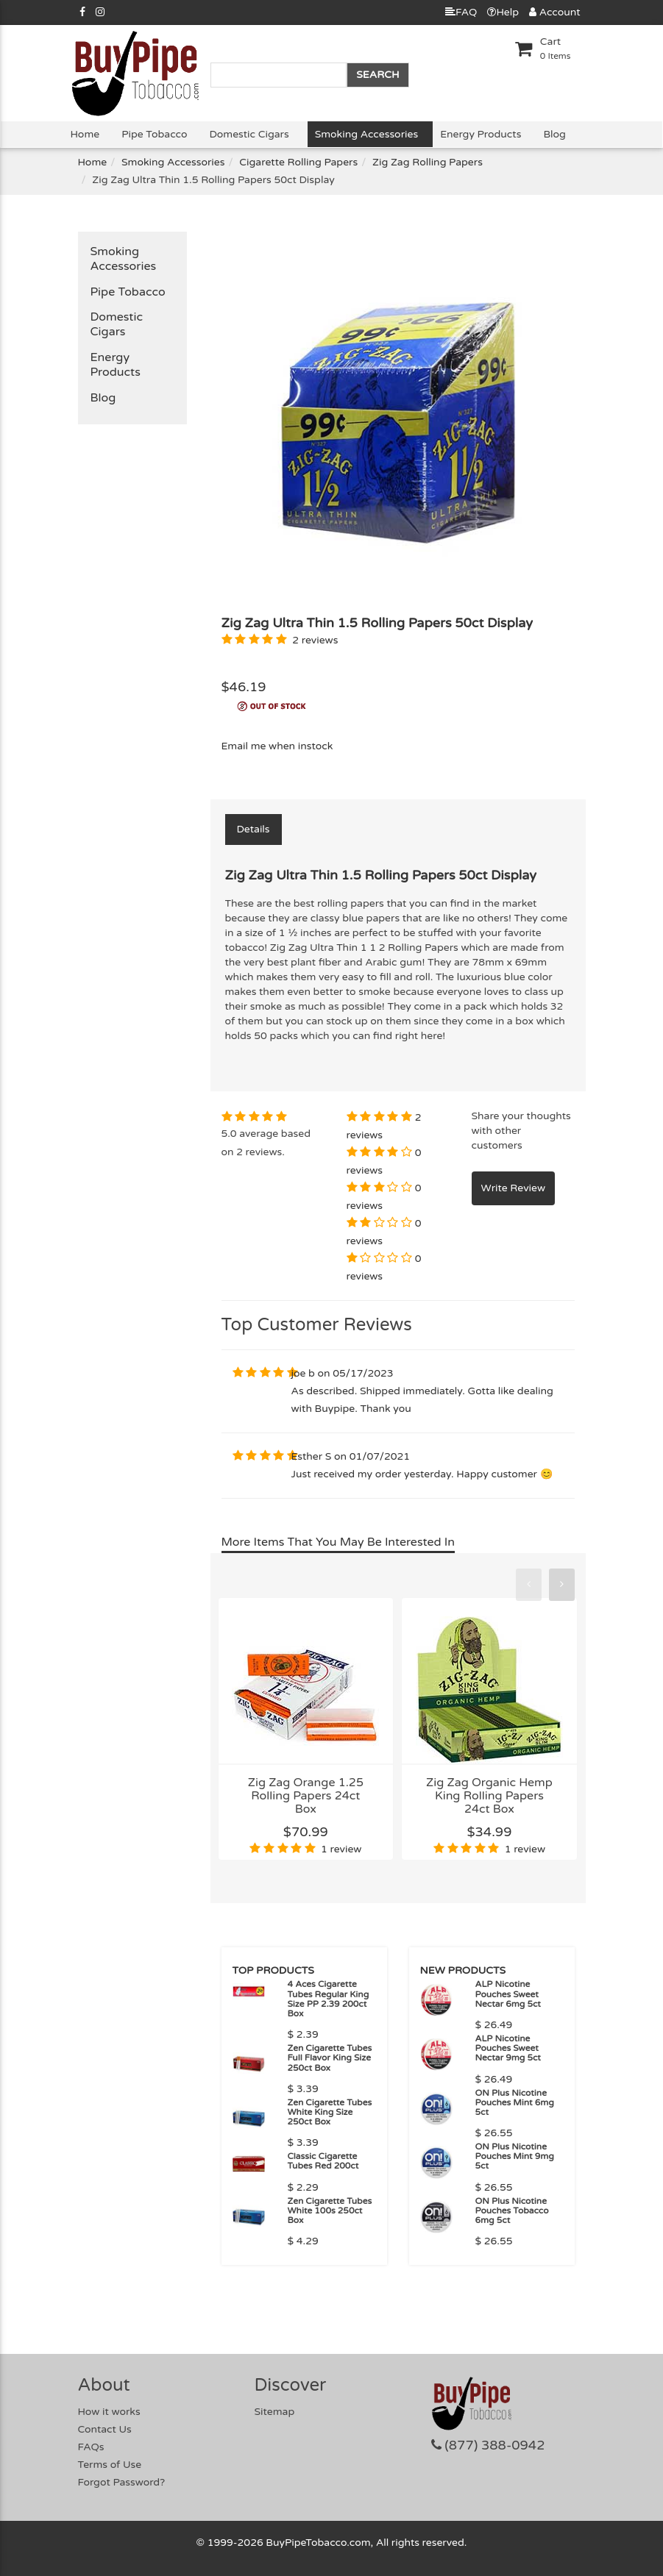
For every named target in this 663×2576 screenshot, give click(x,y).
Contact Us (105, 2429)
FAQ (461, 12)
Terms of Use (110, 2464)
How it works (109, 2411)
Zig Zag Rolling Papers (427, 162)
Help (503, 12)
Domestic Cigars (249, 134)
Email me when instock (277, 746)
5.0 (229, 1133)
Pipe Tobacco (154, 134)
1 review (341, 1849)
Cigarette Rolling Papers (298, 162)
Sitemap (275, 2411)
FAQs (91, 2447)
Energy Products (480, 134)
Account (554, 12)
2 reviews (315, 640)
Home (85, 134)
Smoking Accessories (366, 134)
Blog (554, 134)
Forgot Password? (122, 2482)
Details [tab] (253, 829)
